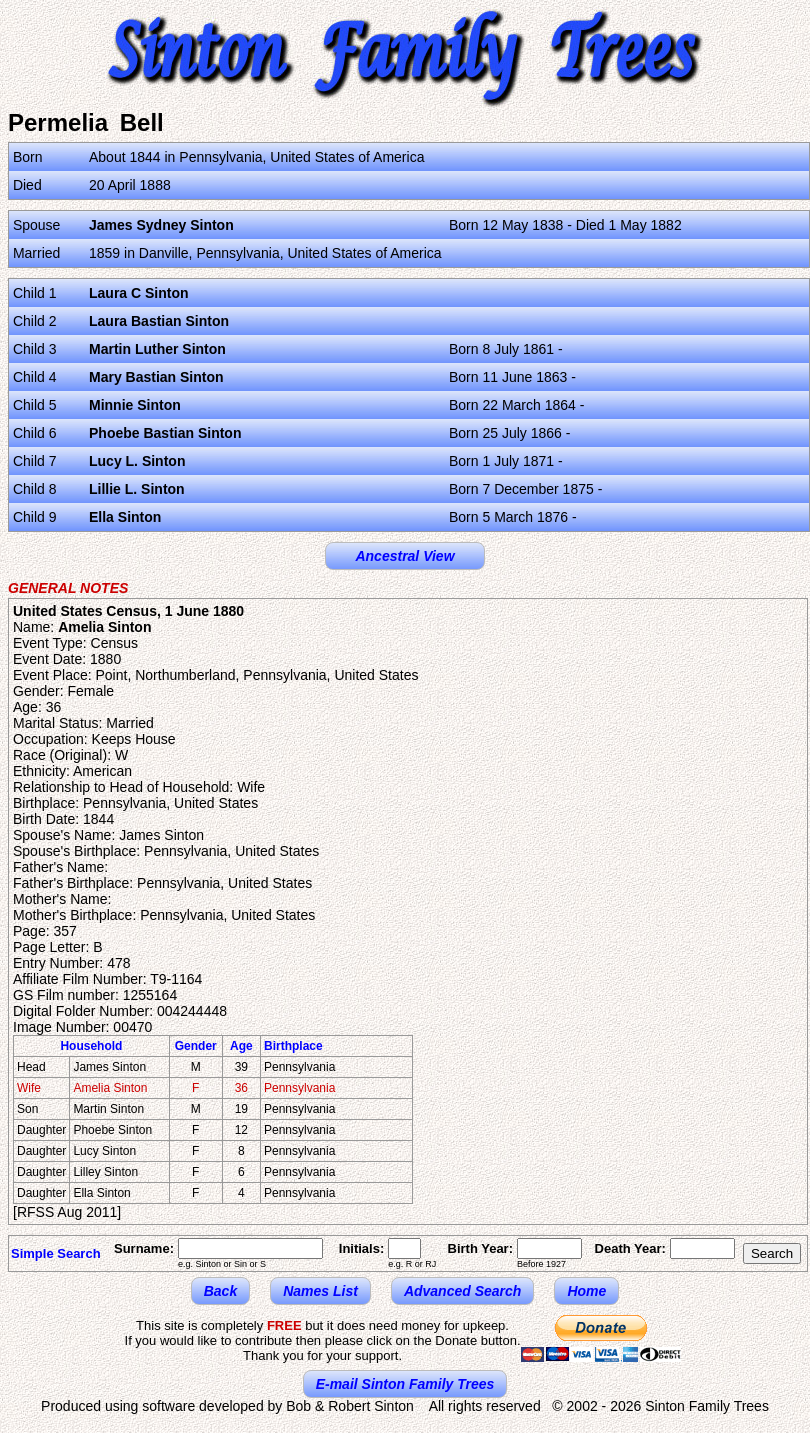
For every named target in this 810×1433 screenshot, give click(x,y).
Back (220, 1291)
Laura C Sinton (139, 293)
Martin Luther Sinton (157, 349)
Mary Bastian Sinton (156, 377)
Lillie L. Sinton (137, 489)
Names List (320, 1291)
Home (586, 1291)
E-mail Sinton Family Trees (405, 1384)
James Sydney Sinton (161, 225)
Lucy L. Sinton (137, 461)
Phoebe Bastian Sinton (165, 433)
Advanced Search (463, 1291)
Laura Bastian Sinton (159, 321)
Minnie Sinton (135, 405)
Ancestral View (404, 556)
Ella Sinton (125, 517)
